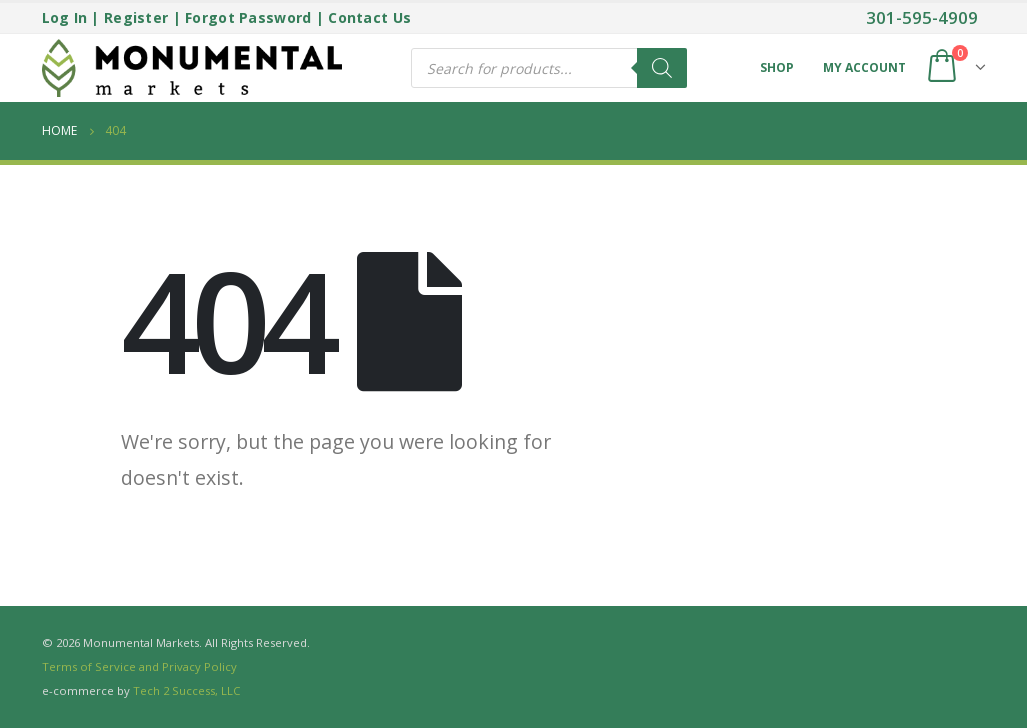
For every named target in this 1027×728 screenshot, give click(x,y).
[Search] (662, 68)
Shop (777, 67)
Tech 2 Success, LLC (186, 690)
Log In (65, 17)
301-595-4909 (922, 17)
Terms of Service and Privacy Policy (139, 666)
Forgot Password (248, 17)
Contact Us (369, 17)
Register (136, 17)
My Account (864, 67)
